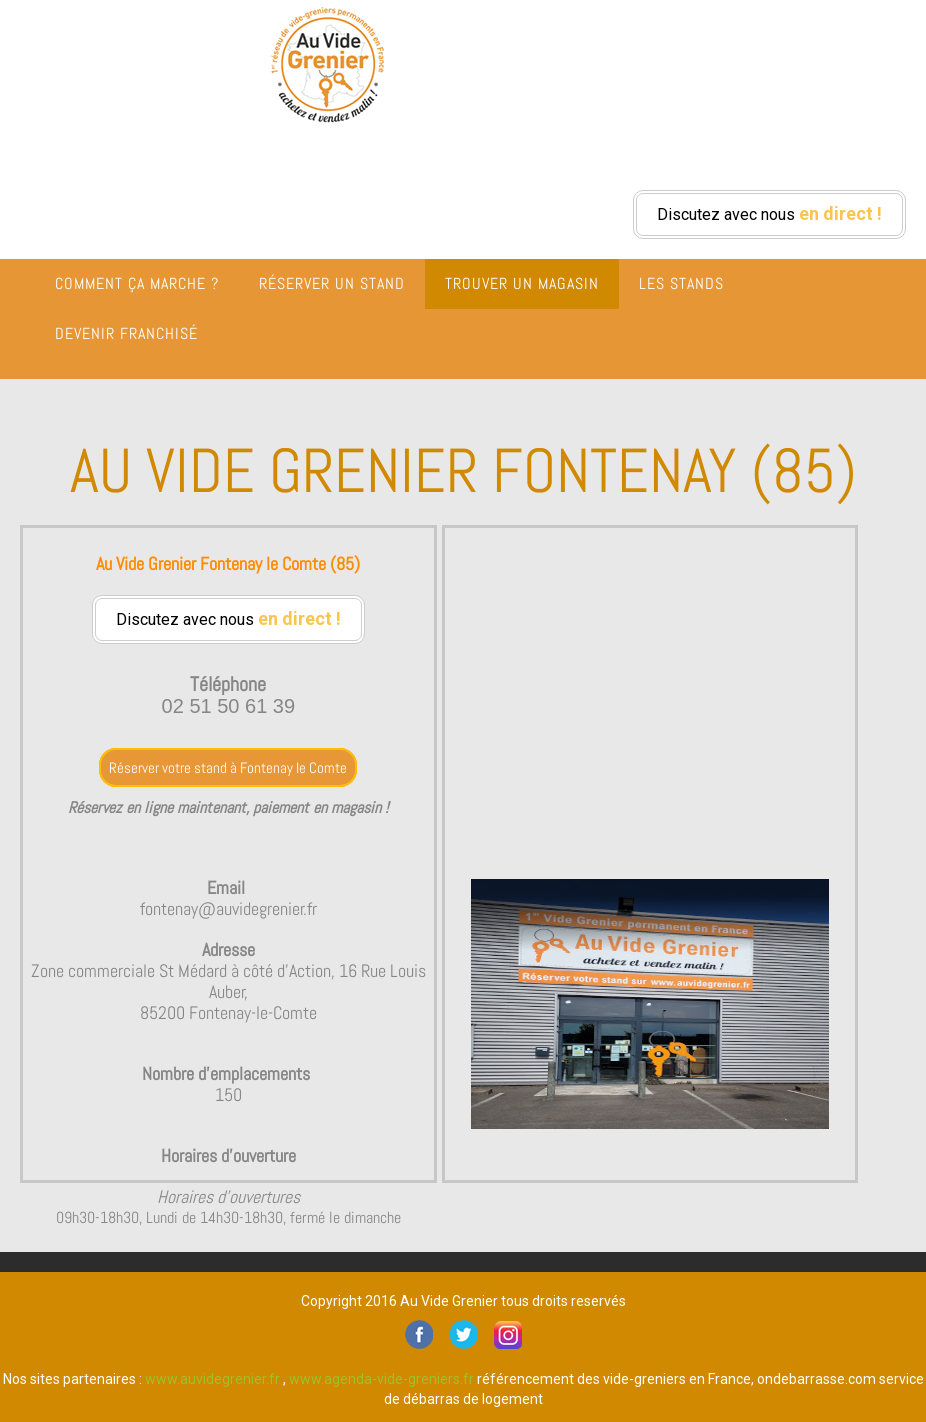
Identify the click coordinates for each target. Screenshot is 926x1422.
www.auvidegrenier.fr (212, 1379)
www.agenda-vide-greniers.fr (381, 1379)
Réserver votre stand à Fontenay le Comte (228, 767)
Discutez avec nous (769, 213)
